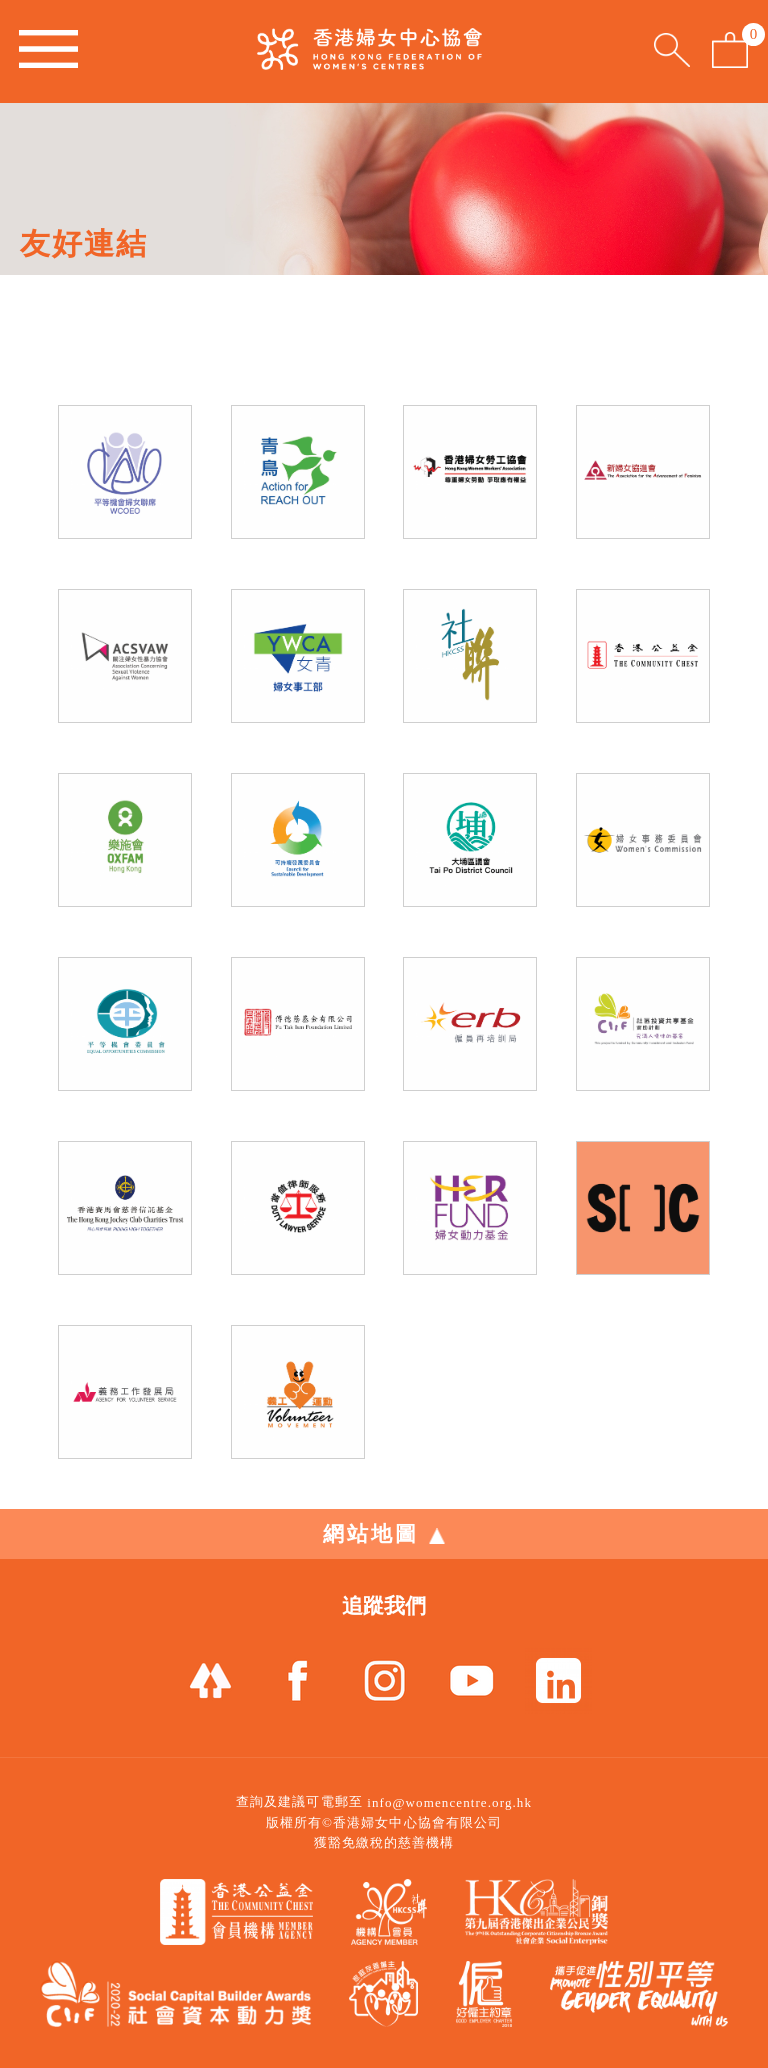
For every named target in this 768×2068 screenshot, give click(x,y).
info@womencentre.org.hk (449, 1802)
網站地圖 (384, 1534)
